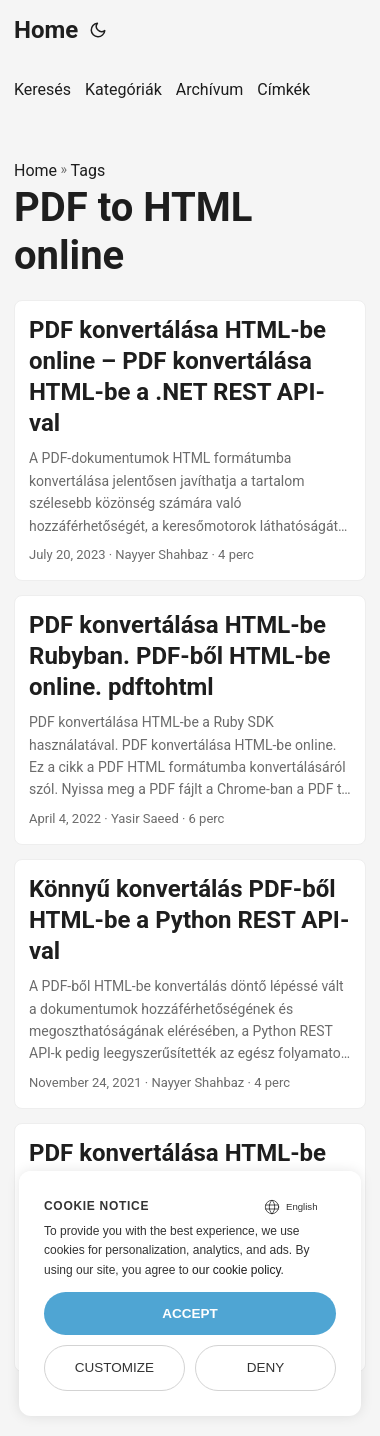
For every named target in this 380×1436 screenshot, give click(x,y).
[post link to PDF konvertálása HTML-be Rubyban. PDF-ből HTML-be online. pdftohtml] (190, 720)
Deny (266, 1367)
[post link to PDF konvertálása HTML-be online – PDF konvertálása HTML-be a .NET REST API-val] (190, 440)
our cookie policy (236, 1270)
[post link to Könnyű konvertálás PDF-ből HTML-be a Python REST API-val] (190, 984)
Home (46, 30)
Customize (114, 1367)
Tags (88, 170)
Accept (190, 1313)
